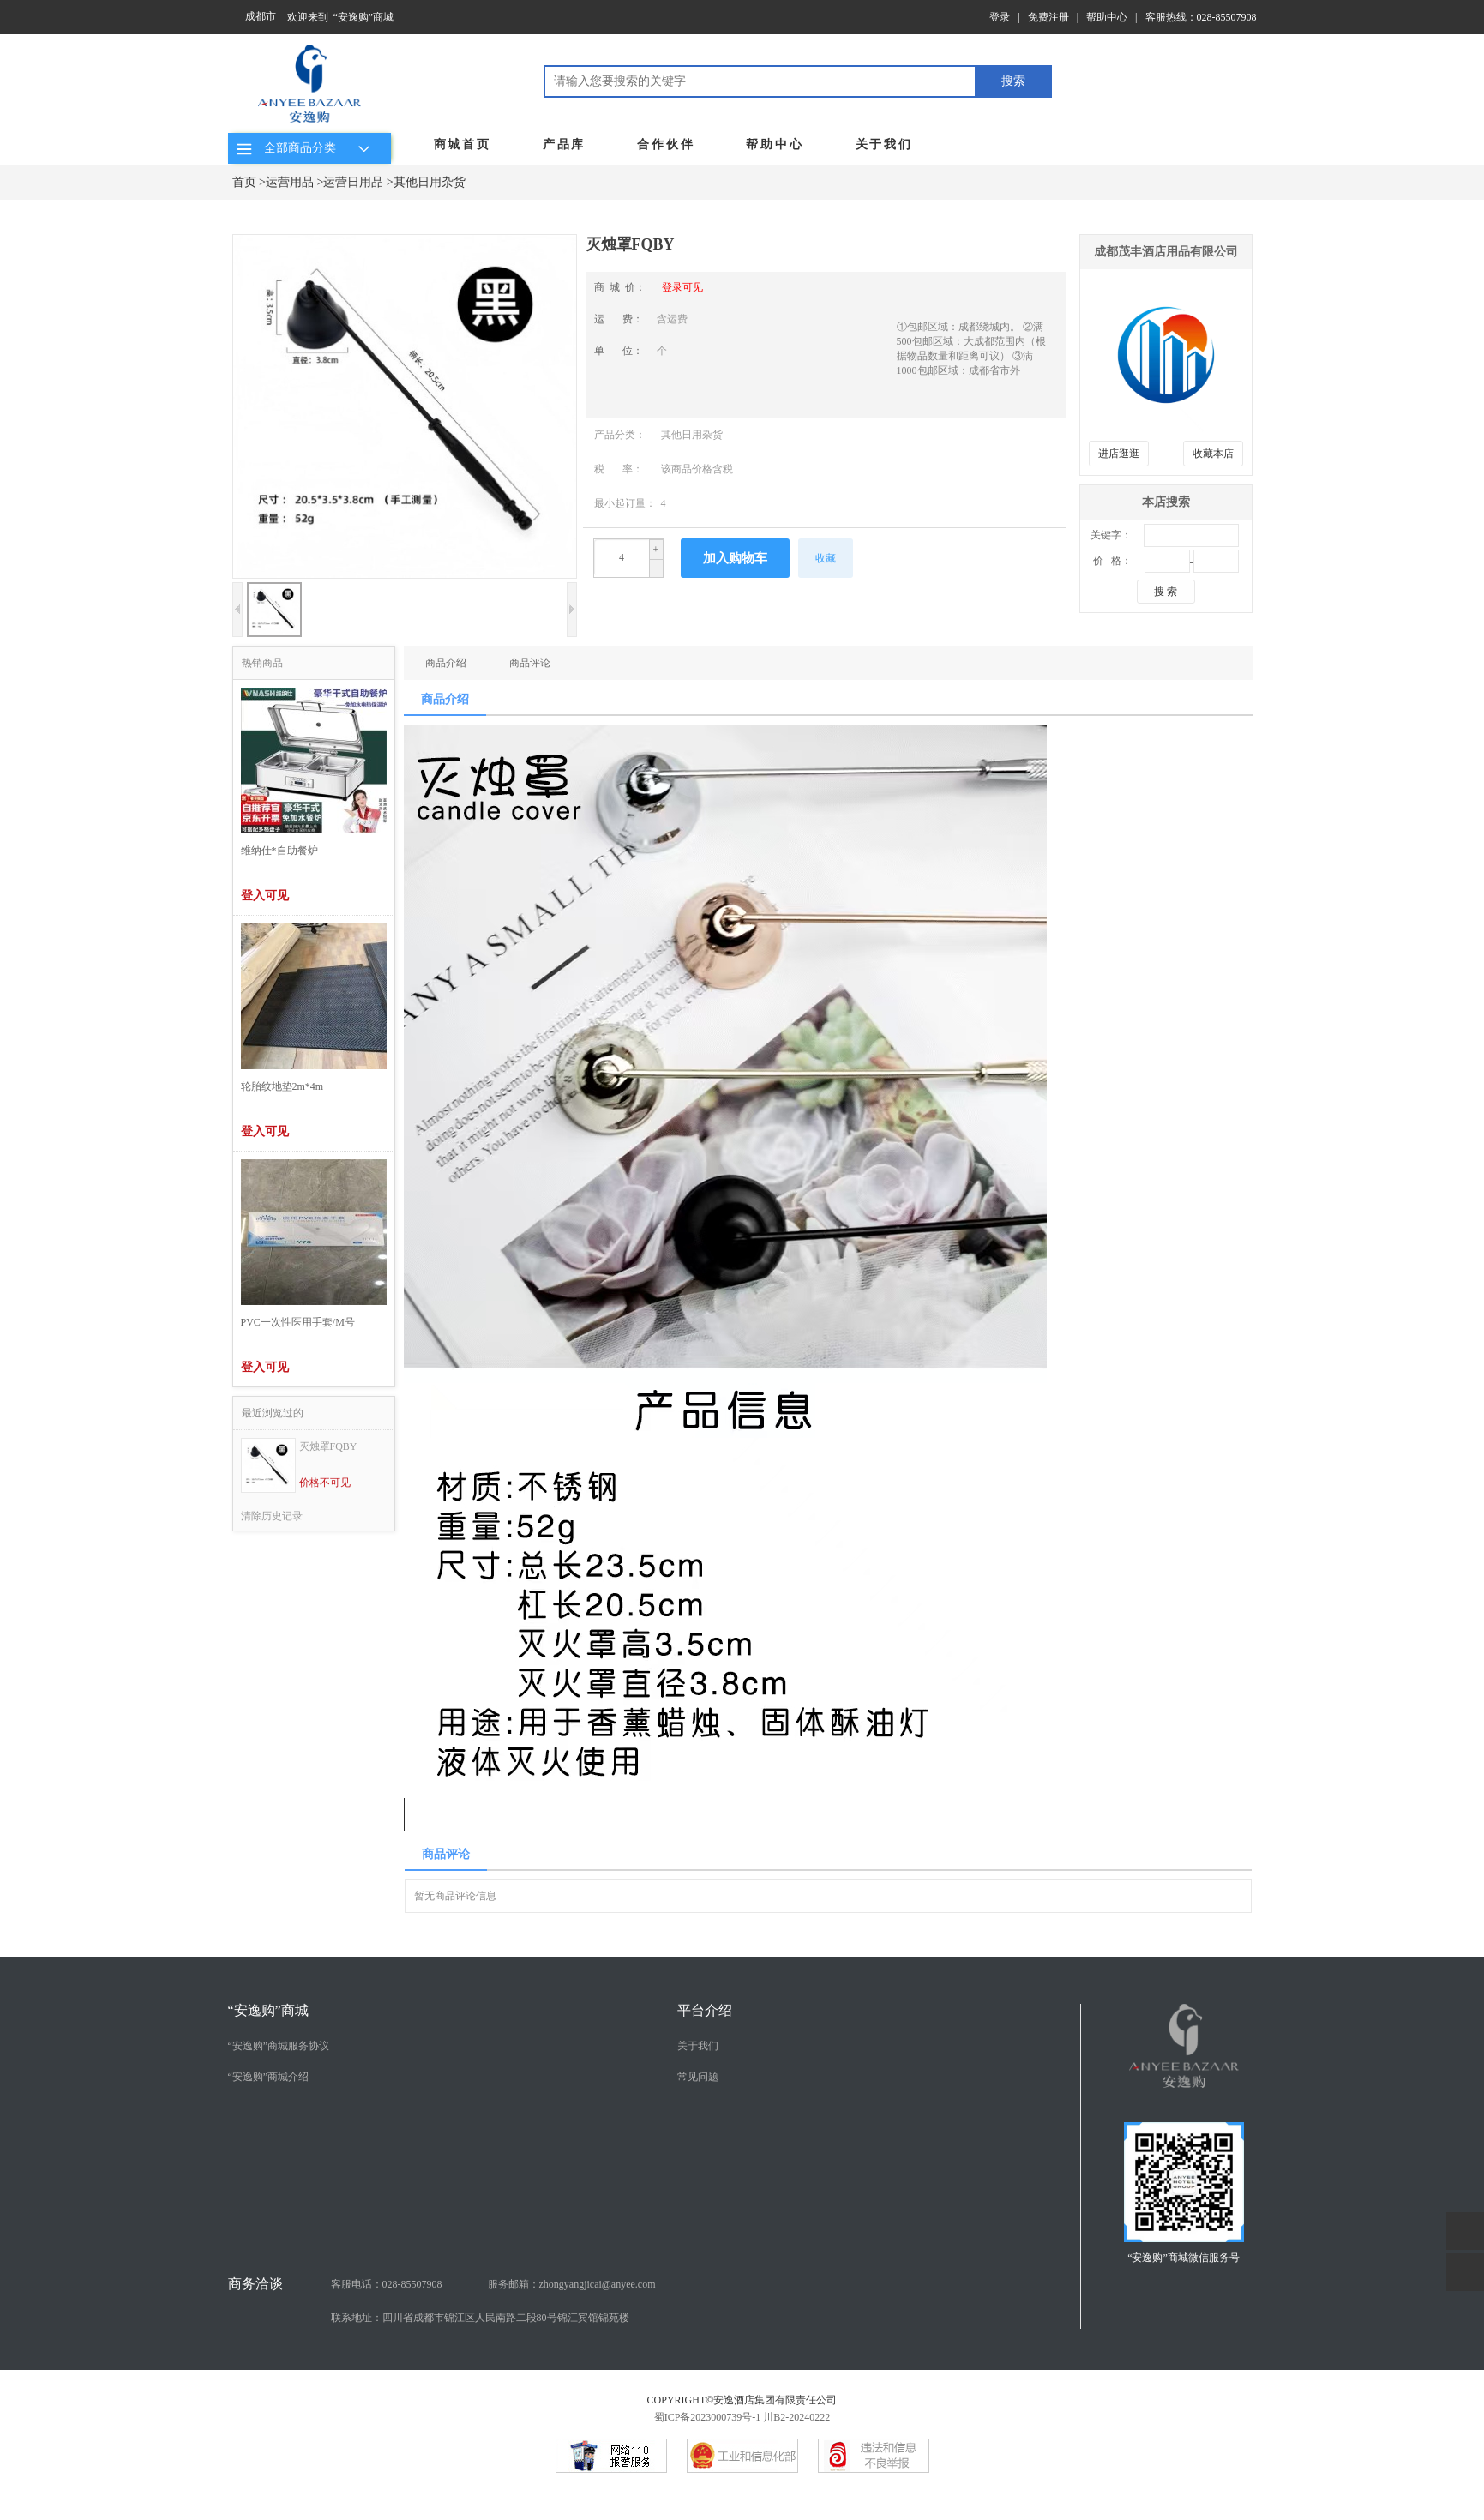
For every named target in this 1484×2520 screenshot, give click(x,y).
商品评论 (529, 663)
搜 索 (1165, 592)
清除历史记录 (272, 1516)
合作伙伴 (665, 144)
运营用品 (290, 182)
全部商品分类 (306, 147)
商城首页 (462, 144)
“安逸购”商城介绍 (268, 2077)
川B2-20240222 (796, 2417)
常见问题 (697, 2077)
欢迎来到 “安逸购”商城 (340, 17)
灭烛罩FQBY (328, 1446)
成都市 (260, 16)
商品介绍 (445, 663)
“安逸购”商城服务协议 (279, 2046)
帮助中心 (1106, 17)
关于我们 (884, 144)
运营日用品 (353, 182)
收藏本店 (1213, 454)
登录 (999, 17)
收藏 (825, 558)
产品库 (564, 144)
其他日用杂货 (430, 182)
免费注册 (1048, 17)
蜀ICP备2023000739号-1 (707, 2417)
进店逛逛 (1118, 454)
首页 (244, 182)
